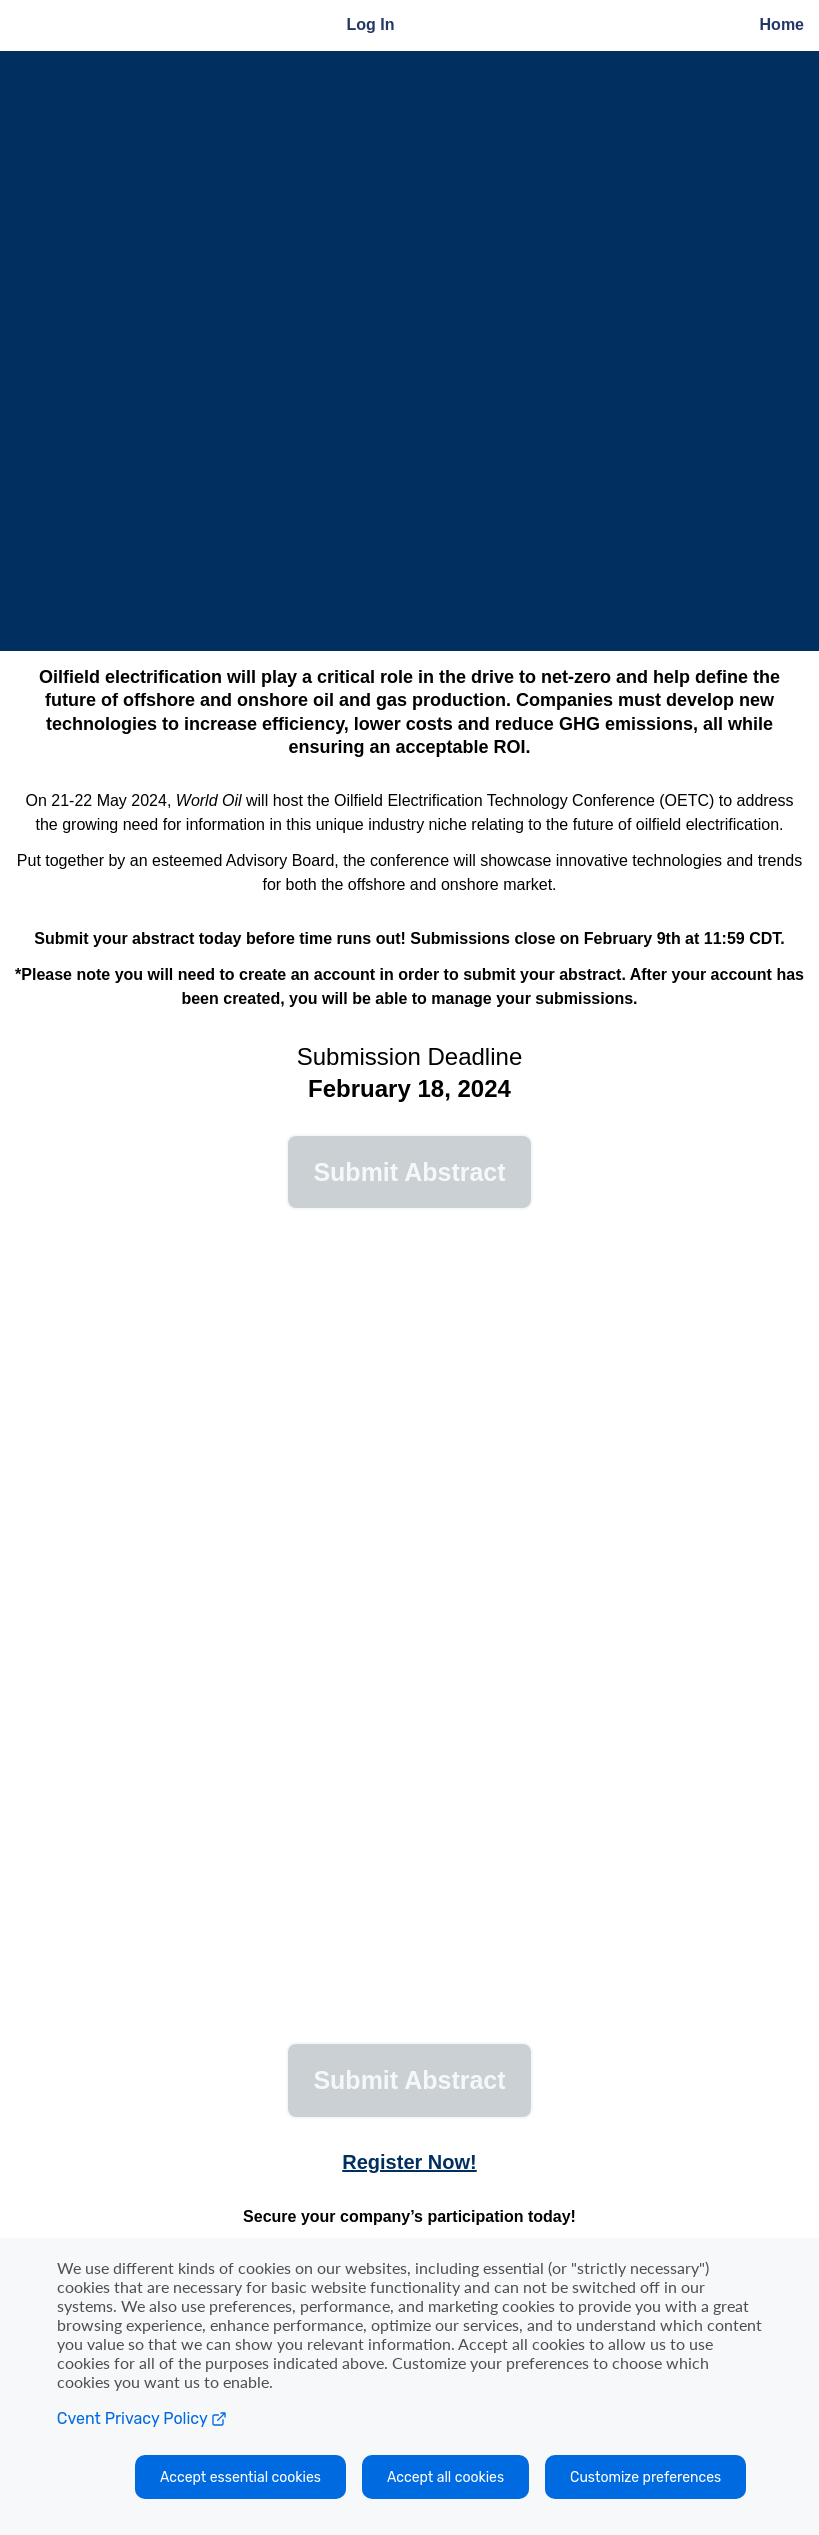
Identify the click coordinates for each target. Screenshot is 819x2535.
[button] (409, 1172)
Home (782, 24)
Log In (371, 24)
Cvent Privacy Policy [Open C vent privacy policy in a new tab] (142, 2418)
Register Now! (409, 2162)
